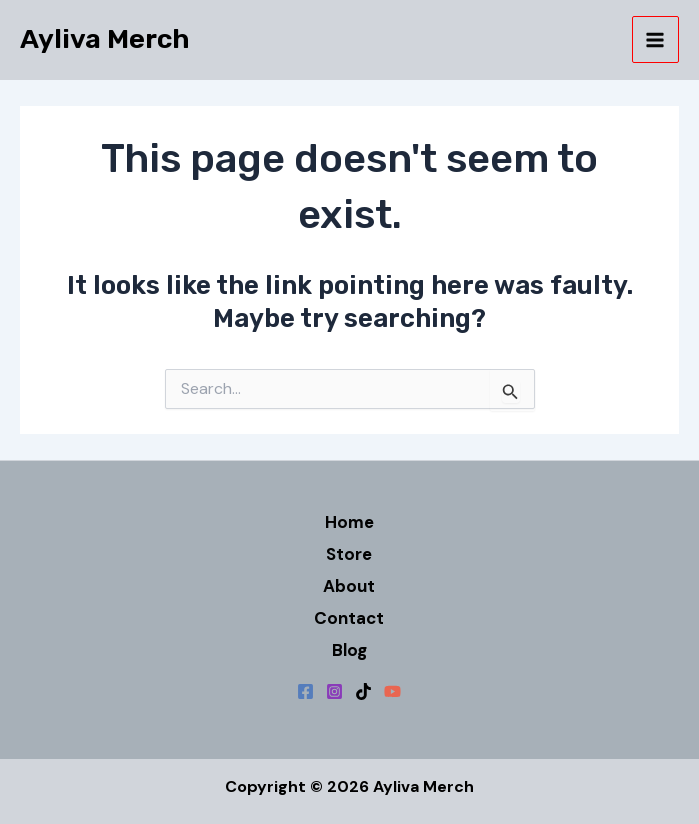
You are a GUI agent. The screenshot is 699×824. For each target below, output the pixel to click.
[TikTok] (363, 691)
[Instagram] (334, 691)
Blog (349, 650)
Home (349, 522)
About (349, 586)
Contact (349, 618)
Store (349, 554)
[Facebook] (305, 691)
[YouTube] (392, 691)
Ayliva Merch (105, 39)
